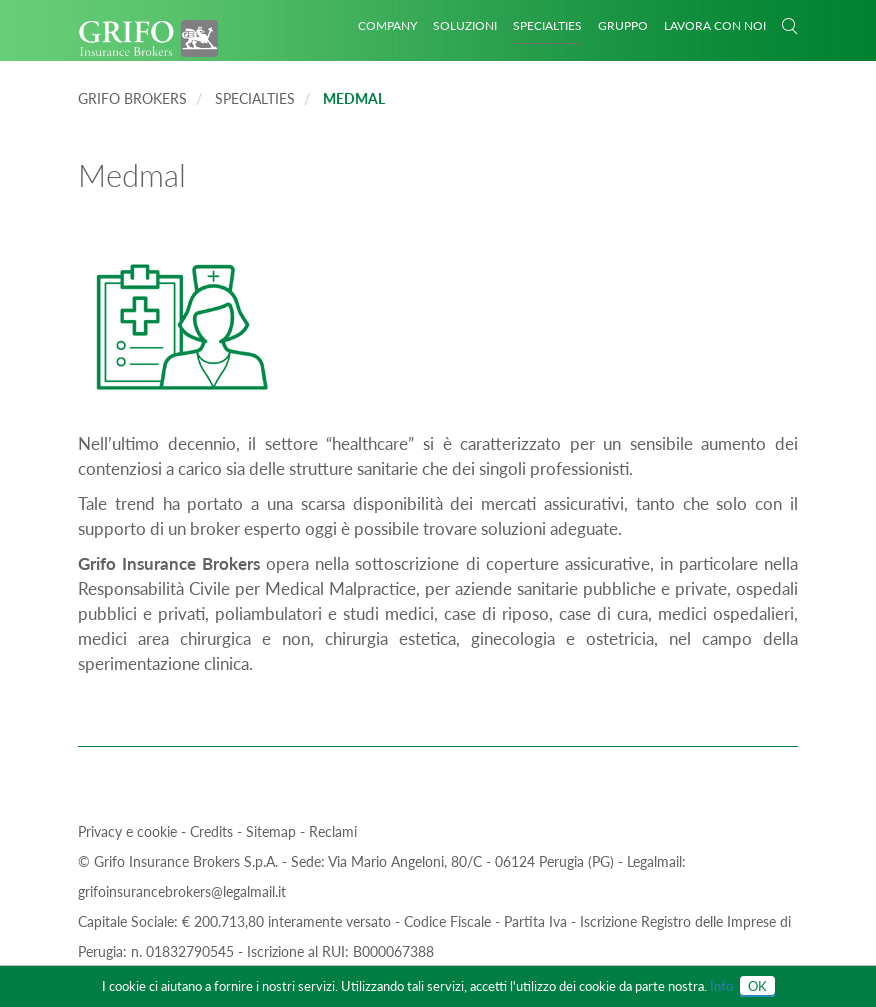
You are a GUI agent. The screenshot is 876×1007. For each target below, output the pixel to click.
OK (757, 986)
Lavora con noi (715, 25)
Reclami (333, 831)
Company (387, 25)
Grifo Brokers (132, 98)
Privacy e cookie (129, 831)
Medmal (354, 98)
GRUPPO (623, 25)
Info (721, 986)
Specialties (547, 25)
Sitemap (273, 831)
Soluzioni (465, 25)
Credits (213, 831)
